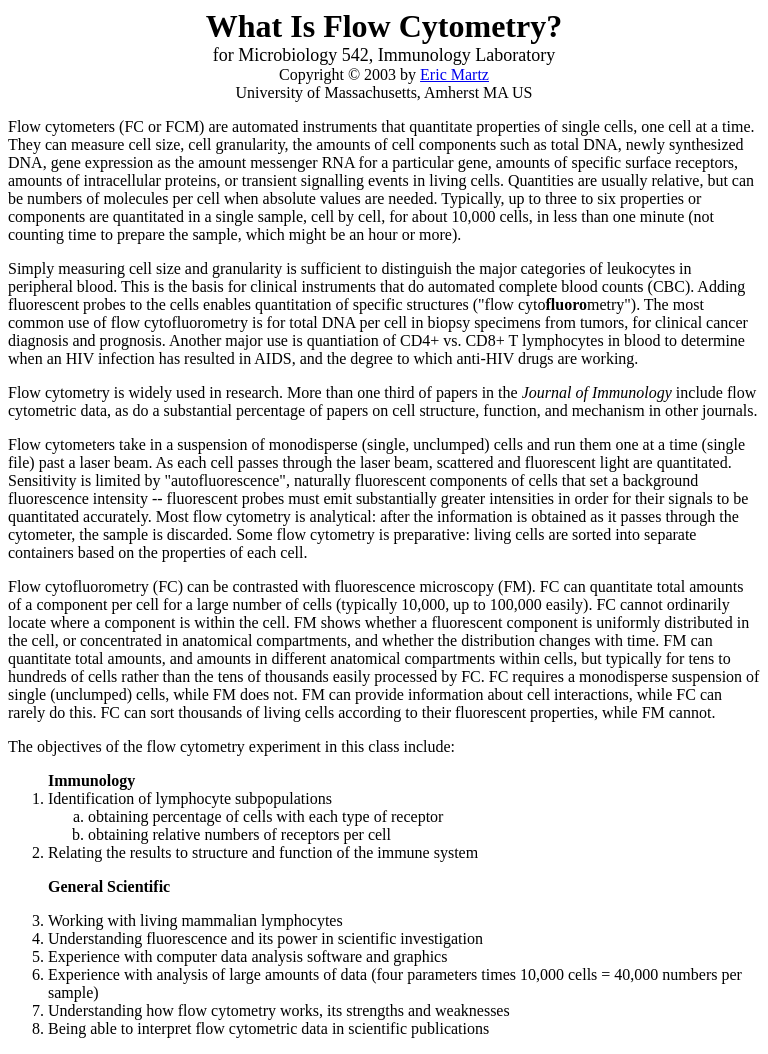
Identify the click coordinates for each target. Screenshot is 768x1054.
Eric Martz (454, 74)
